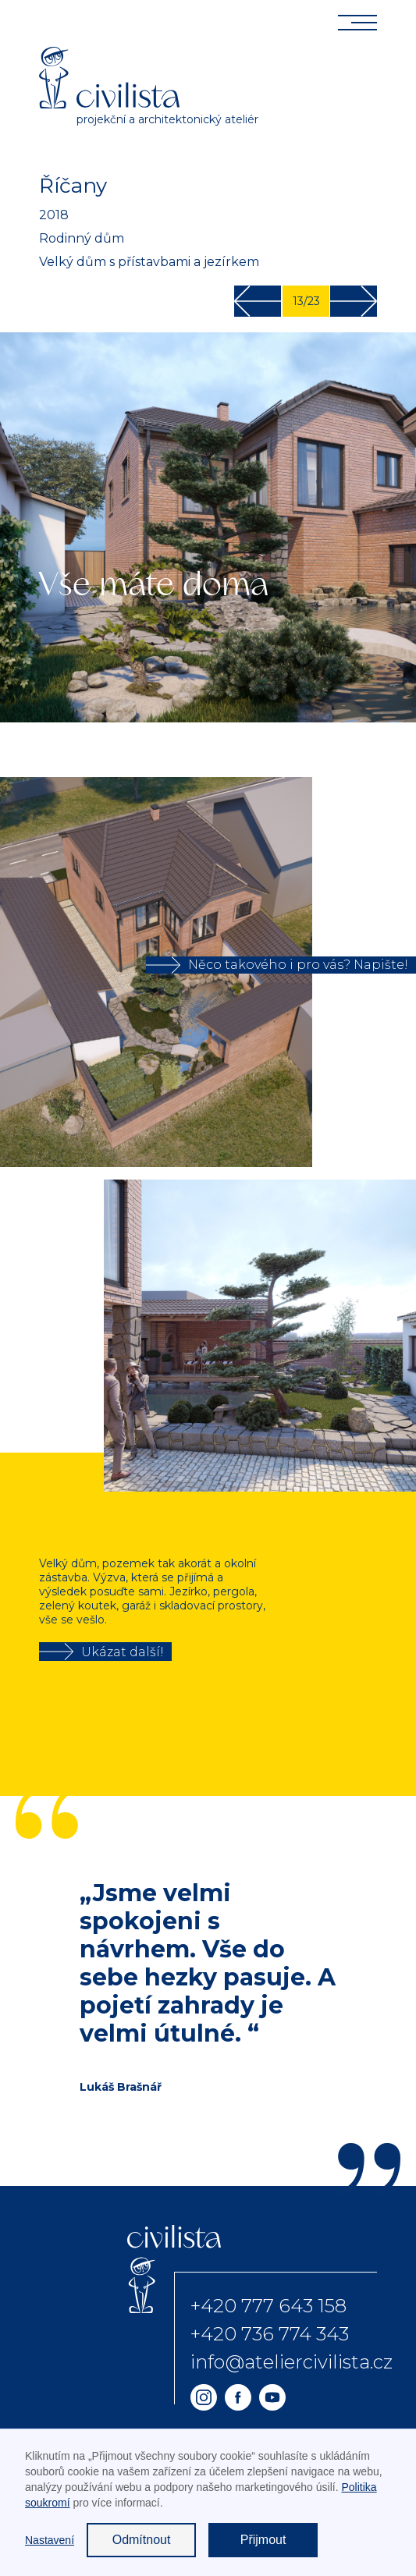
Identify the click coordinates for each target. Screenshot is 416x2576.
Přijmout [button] (263, 2539)
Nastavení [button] (49, 2540)
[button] (385, 1336)
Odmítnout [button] (141, 2539)
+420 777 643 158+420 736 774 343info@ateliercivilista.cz (291, 2333)
